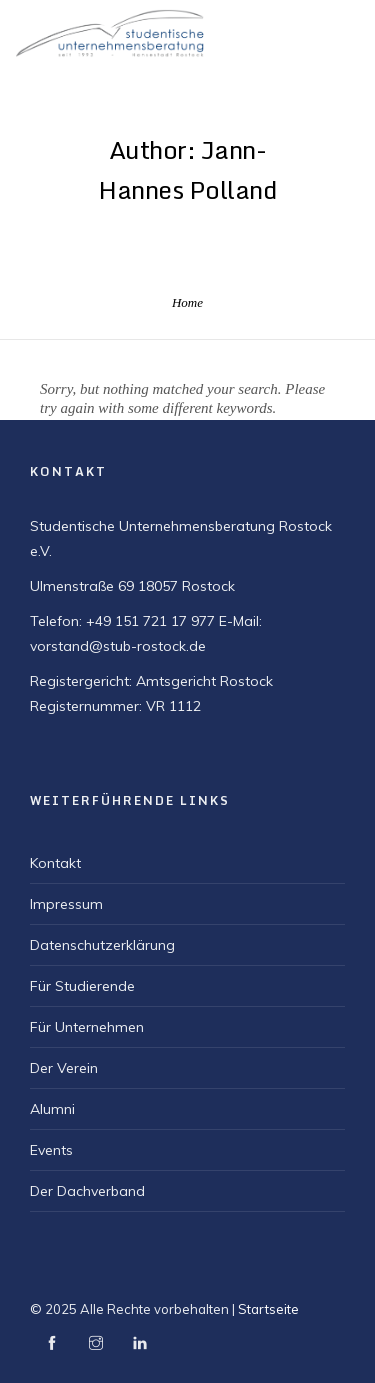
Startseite (268, 1309)
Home (187, 302)
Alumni (52, 1109)
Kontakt (55, 863)
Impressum (66, 904)
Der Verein (64, 1068)
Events (51, 1150)
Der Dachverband (87, 1191)
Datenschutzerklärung (102, 945)
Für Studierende (82, 986)
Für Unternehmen (87, 1027)
